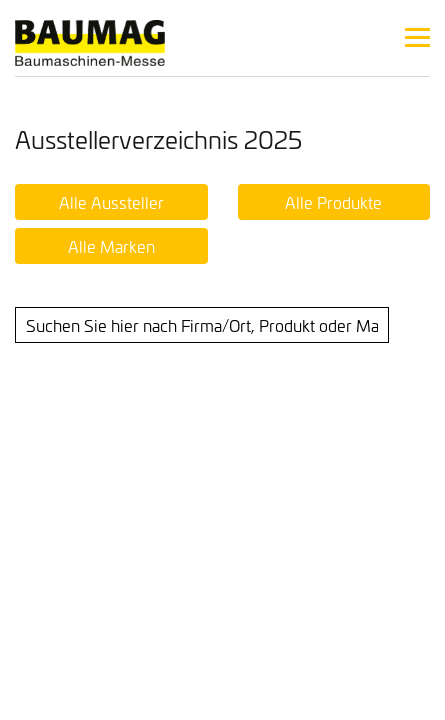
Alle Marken (111, 246)
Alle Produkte (333, 202)
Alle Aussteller (111, 202)
